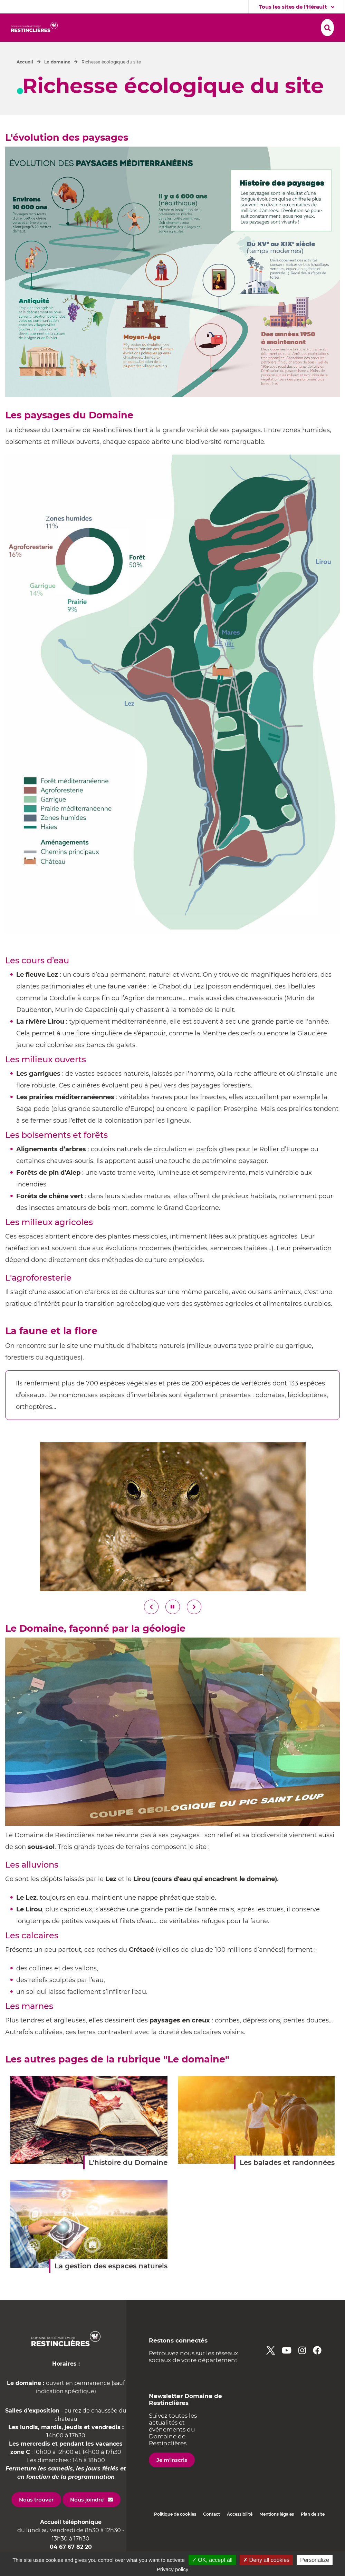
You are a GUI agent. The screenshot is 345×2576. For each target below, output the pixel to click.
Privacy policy (173, 2569)
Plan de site (313, 2530)
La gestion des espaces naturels (111, 2282)
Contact (211, 2530)
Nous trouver (36, 2516)
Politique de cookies (175, 2530)
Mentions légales (276, 2530)
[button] (85, 26)
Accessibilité (239, 2530)
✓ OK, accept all (212, 2560)
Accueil (25, 78)
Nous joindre (87, 2516)
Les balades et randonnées (287, 2179)
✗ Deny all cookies (266, 2560)
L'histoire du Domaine (128, 2179)
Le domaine (57, 78)
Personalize (314, 2560)
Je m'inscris (171, 2476)
